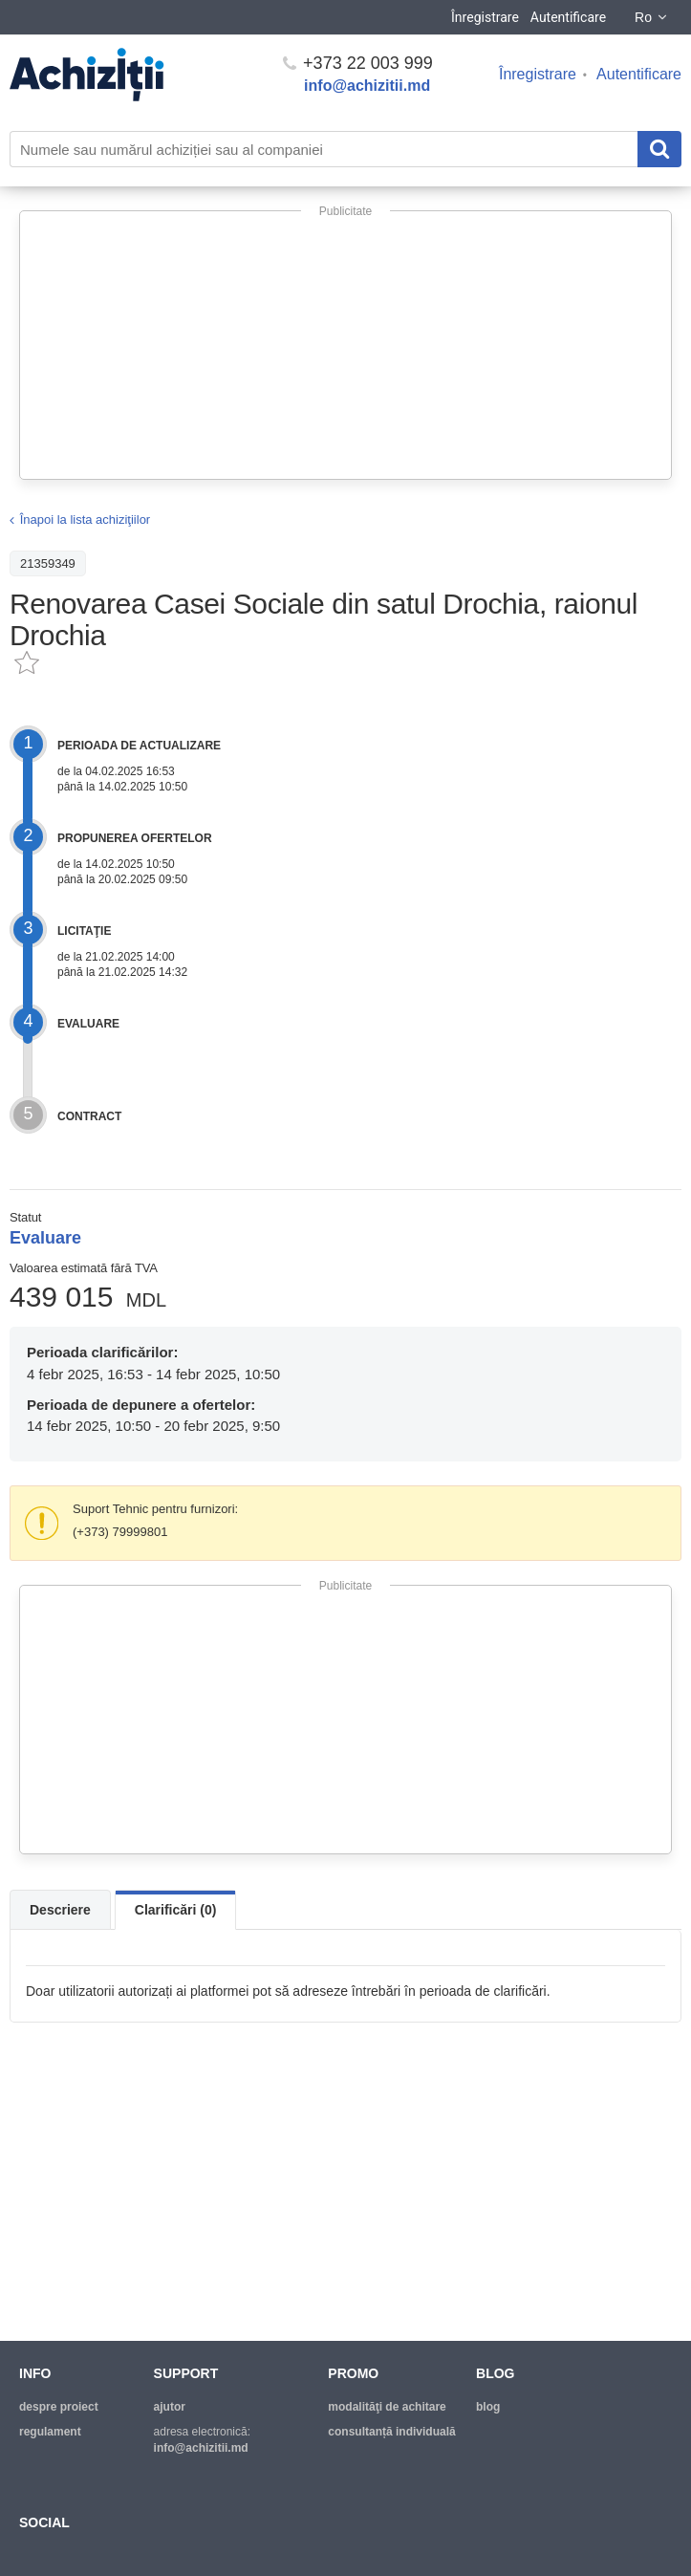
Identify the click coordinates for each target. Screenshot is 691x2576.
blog (488, 2407)
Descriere (60, 1909)
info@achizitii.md (367, 85)
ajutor (169, 2407)
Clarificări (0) (176, 1909)
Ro (652, 17)
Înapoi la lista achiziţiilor (85, 519)
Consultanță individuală (391, 2431)
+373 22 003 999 (358, 63)
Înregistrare (485, 17)
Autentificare (568, 17)
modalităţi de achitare (386, 2407)
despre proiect (58, 2407)
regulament (50, 2431)
